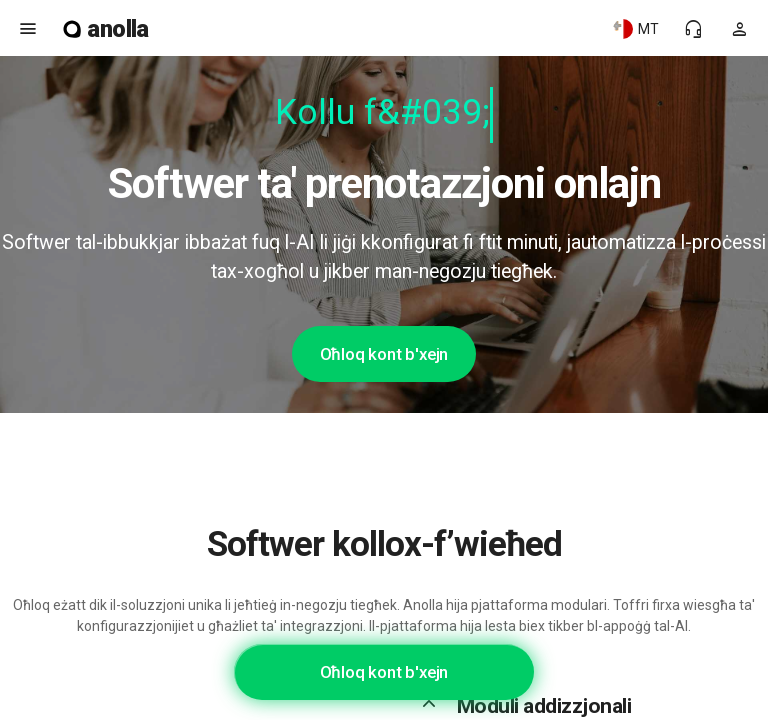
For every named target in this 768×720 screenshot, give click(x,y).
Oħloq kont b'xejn (384, 354)
